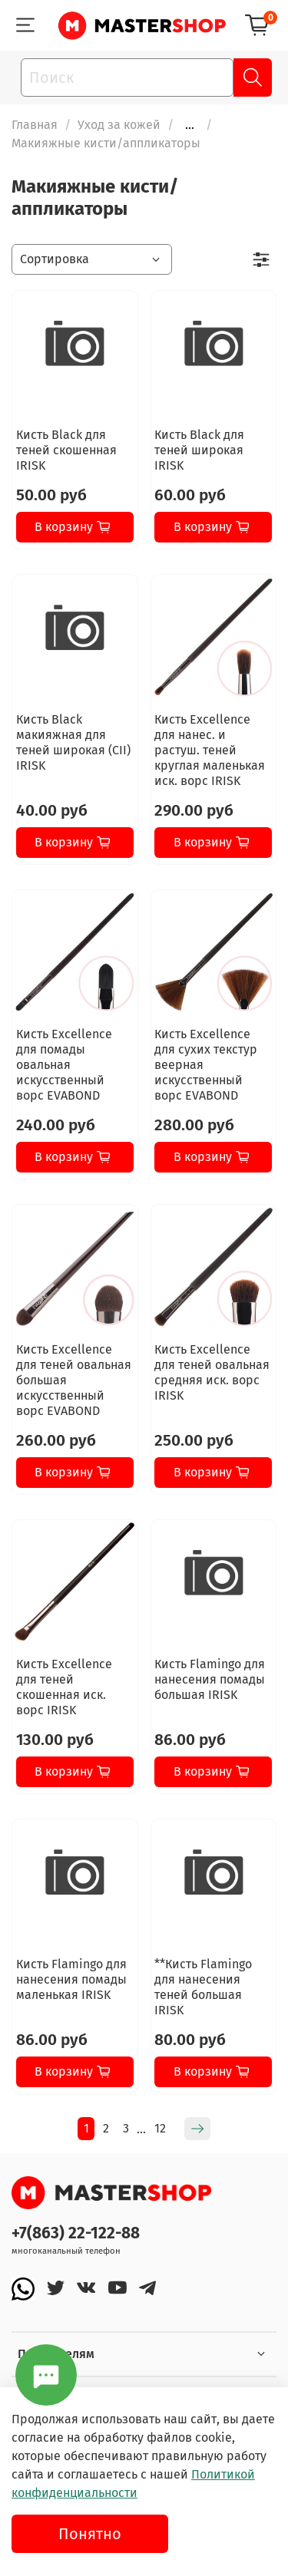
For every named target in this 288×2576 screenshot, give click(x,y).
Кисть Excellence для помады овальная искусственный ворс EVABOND (64, 1065)
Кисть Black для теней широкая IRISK (199, 450)
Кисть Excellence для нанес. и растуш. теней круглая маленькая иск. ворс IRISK (209, 750)
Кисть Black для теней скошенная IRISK (66, 450)
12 (160, 2128)
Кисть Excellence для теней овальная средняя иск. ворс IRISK (212, 1372)
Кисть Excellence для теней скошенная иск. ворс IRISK (64, 1687)
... (189, 125)
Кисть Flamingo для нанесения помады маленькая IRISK (71, 1979)
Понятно (89, 2534)
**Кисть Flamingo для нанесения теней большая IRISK (203, 1987)
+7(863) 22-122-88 (76, 2233)
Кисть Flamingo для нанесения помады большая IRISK (209, 1679)
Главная (35, 124)
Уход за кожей (119, 124)
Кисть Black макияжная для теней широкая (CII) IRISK (73, 742)
